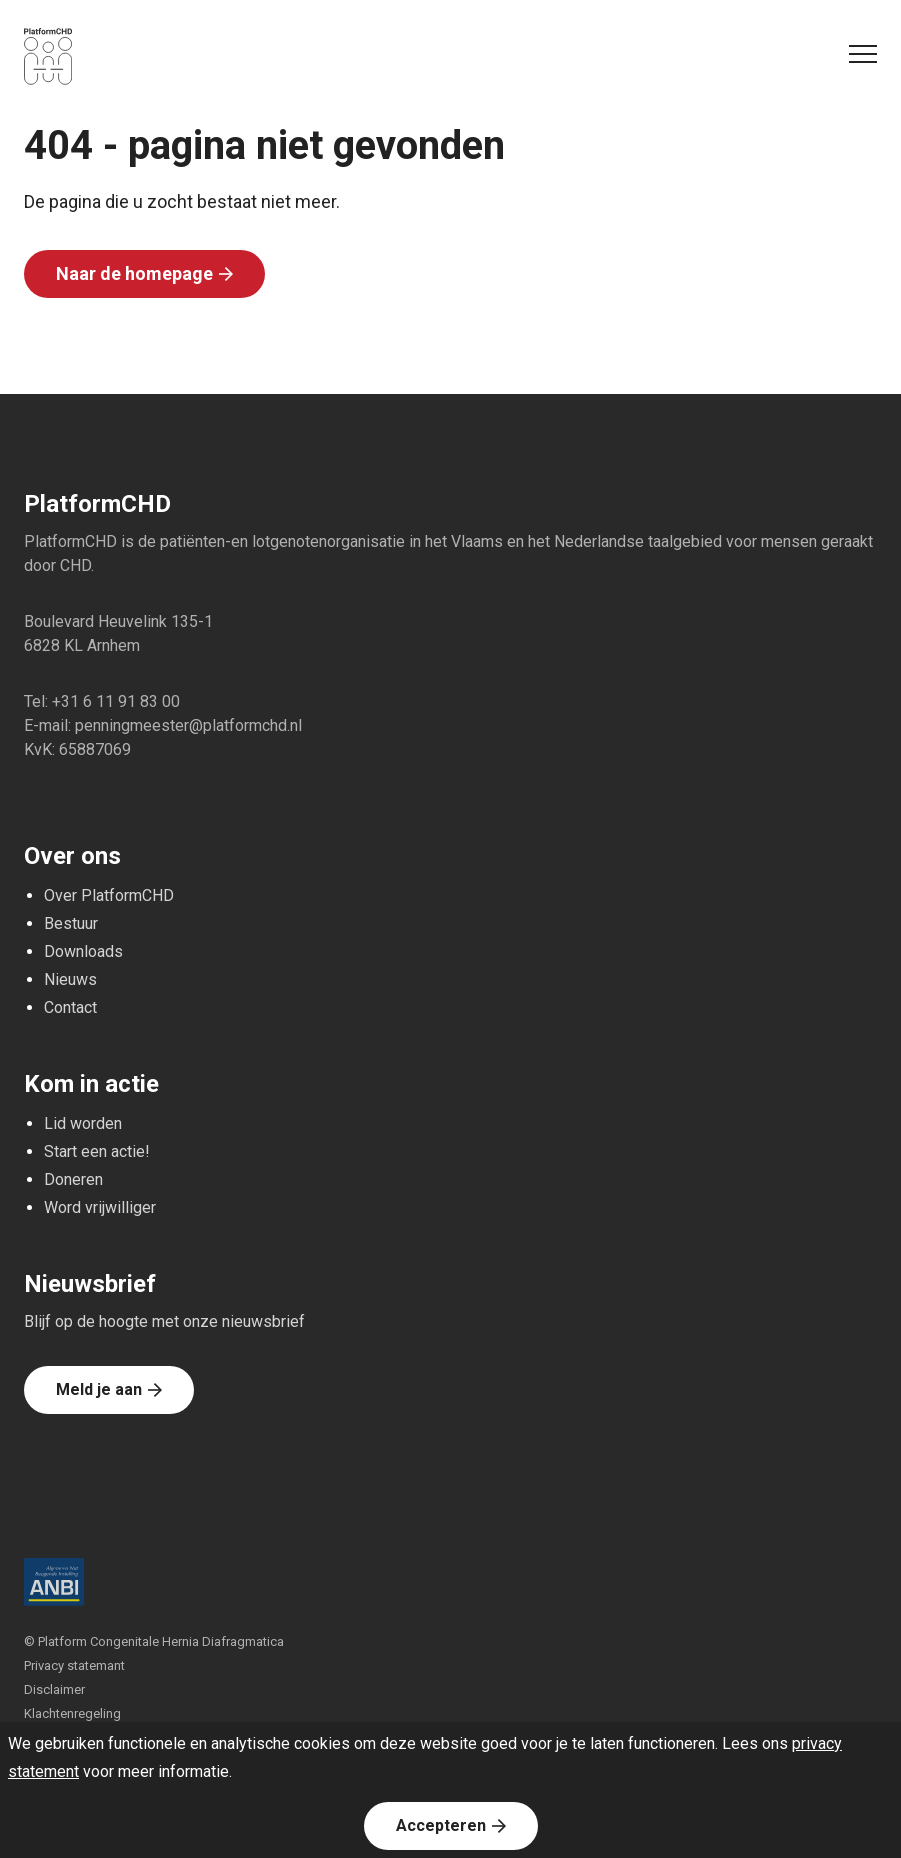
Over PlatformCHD (109, 895)
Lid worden (83, 1123)
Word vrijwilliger (100, 1207)
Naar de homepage (134, 273)
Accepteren (441, 1825)
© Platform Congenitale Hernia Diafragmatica (154, 1641)
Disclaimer (54, 1689)
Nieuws (70, 979)
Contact (70, 1007)
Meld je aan (99, 1389)
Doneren (73, 1179)
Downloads (83, 951)
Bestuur (71, 923)
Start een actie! (97, 1151)
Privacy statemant (74, 1665)
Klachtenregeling (72, 1713)
